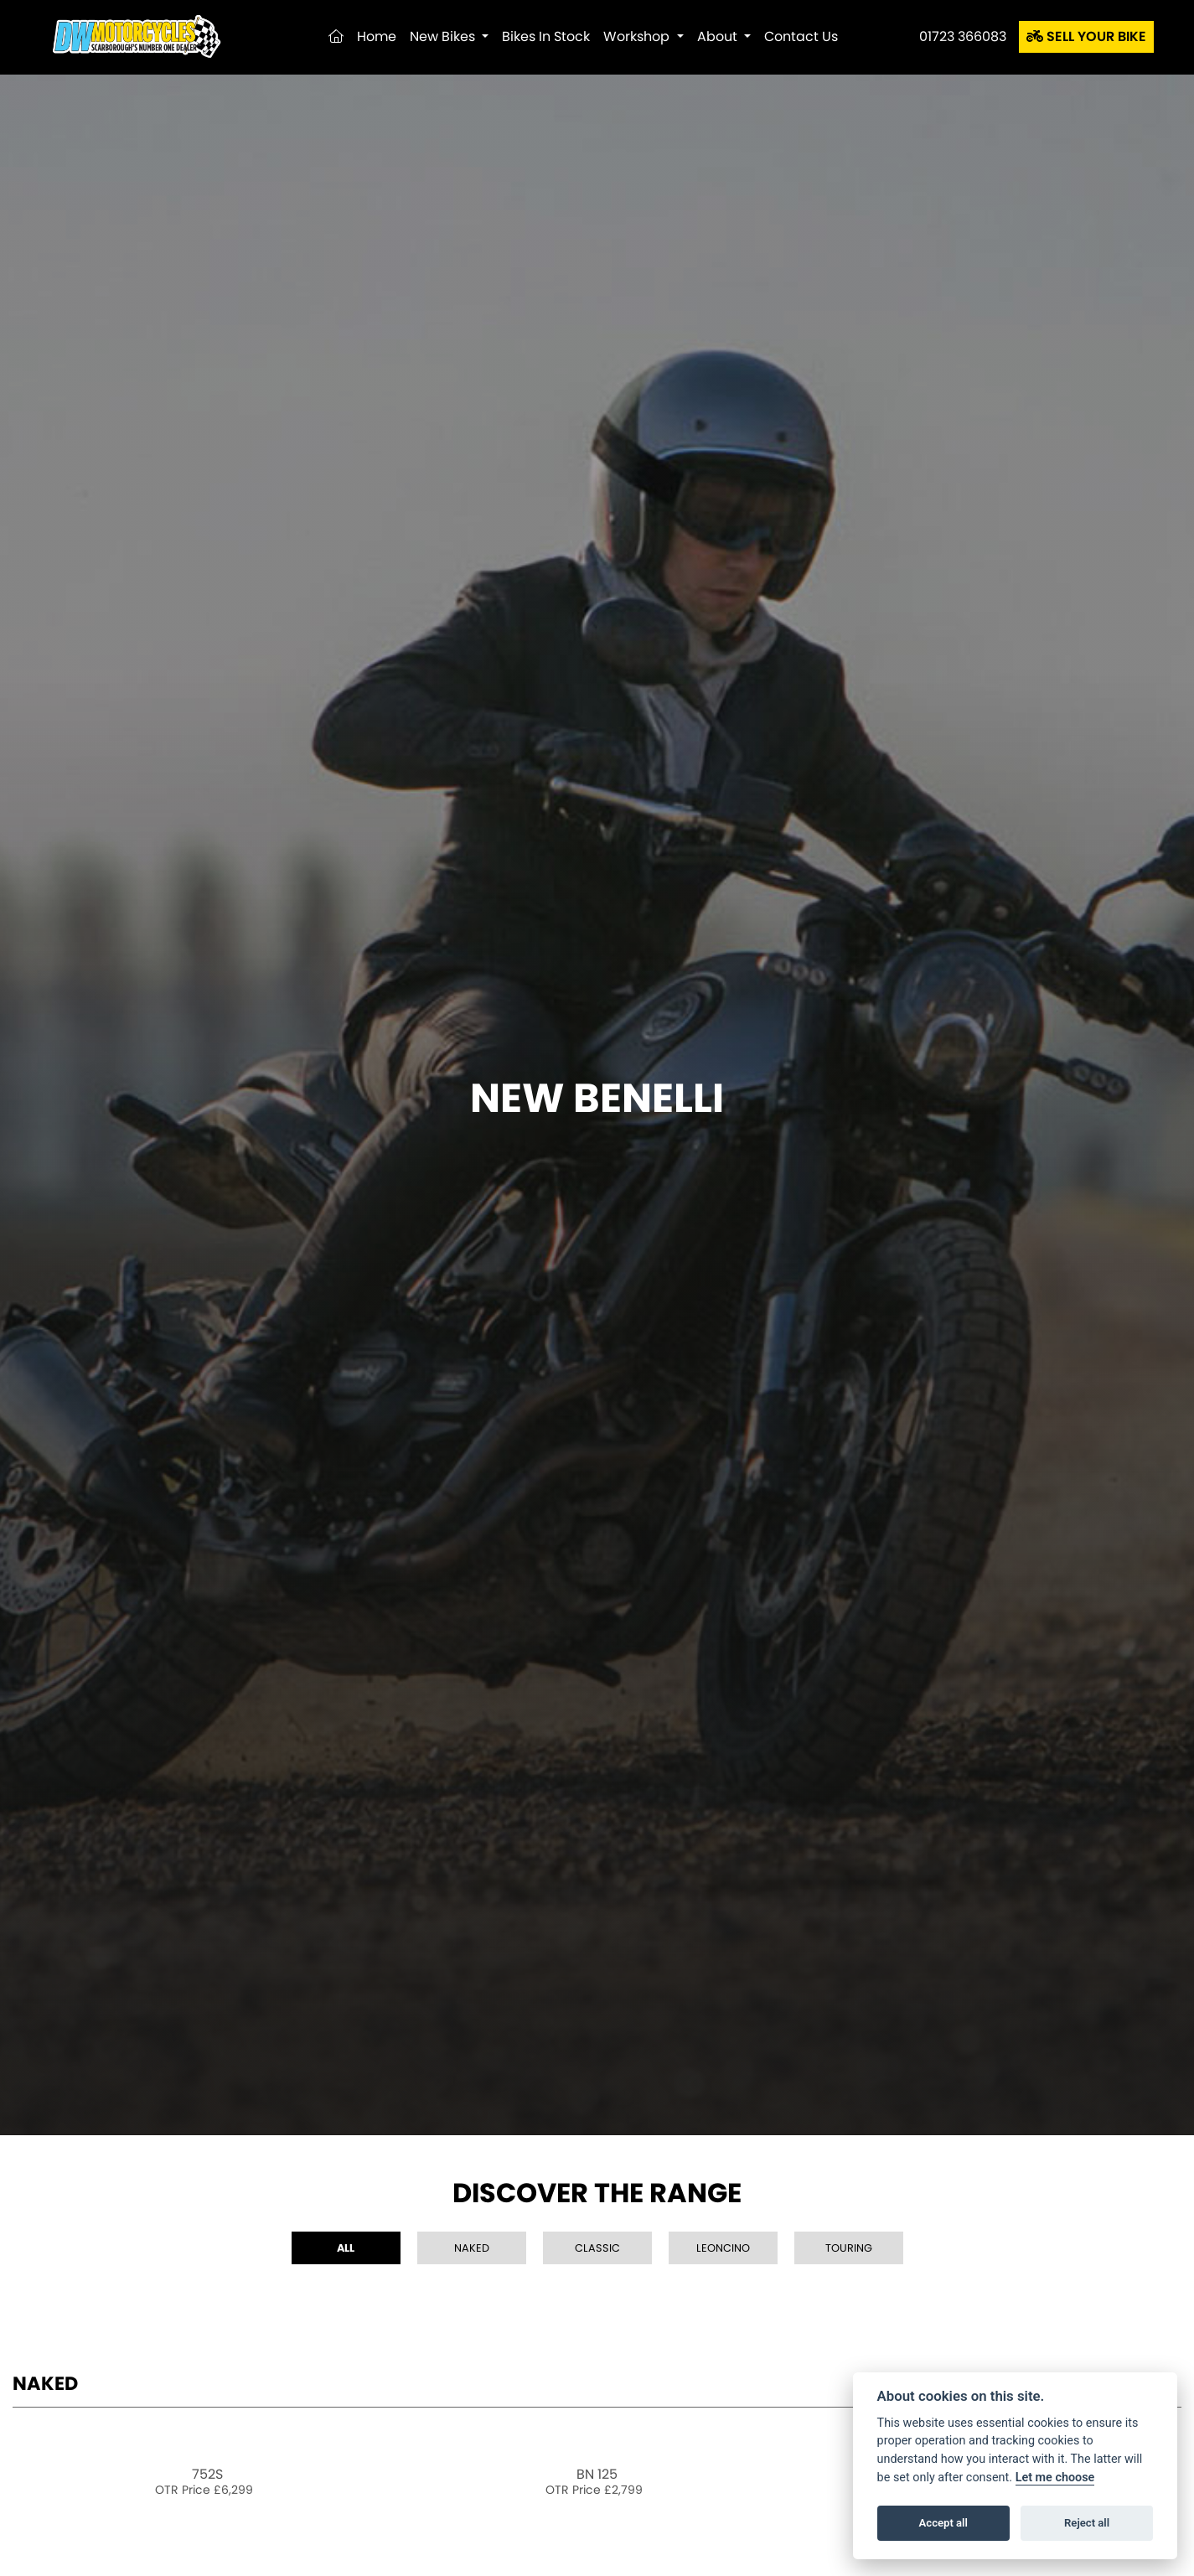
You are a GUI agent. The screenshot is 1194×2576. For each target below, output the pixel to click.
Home (376, 36)
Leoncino (723, 2248)
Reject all (1086, 2523)
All (345, 2248)
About (719, 36)
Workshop (638, 36)
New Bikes (444, 36)
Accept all (943, 2523)
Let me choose (1055, 2477)
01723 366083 (962, 36)
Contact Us (801, 36)
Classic (597, 2248)
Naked (471, 2248)
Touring (848, 2248)
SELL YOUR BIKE (1086, 36)
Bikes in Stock (546, 36)
